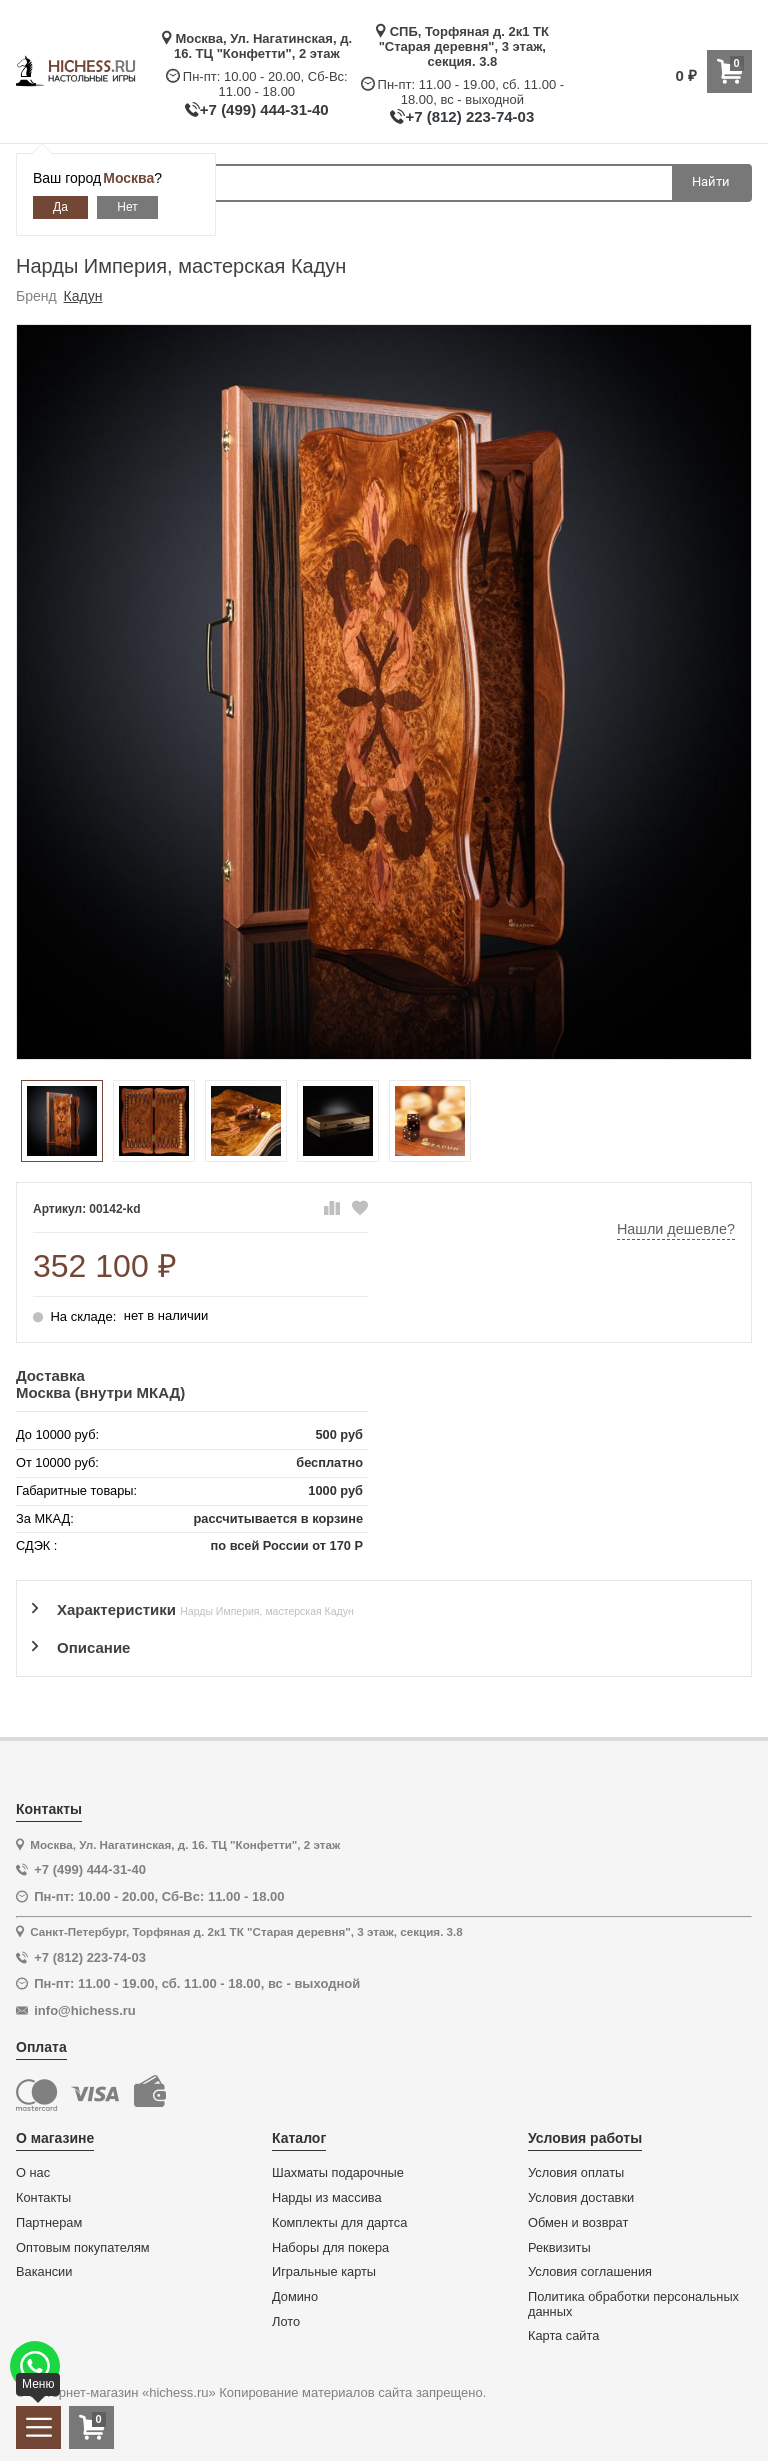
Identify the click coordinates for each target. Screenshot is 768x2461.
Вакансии (44, 2272)
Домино (295, 2297)
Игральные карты (324, 2272)
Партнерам (49, 2223)
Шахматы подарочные (338, 2173)
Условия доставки (581, 2198)
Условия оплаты (576, 2173)
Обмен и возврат (578, 2223)
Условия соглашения (590, 2272)
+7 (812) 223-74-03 (469, 116)
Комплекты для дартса (339, 2223)
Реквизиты (559, 2248)
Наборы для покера (330, 2248)
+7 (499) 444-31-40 (264, 109)
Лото (286, 2322)
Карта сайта (563, 2336)
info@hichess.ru (85, 2010)
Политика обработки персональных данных (633, 2304)
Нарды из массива (327, 2198)
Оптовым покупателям (83, 2248)
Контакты (43, 2198)
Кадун (83, 296)
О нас (33, 2173)
